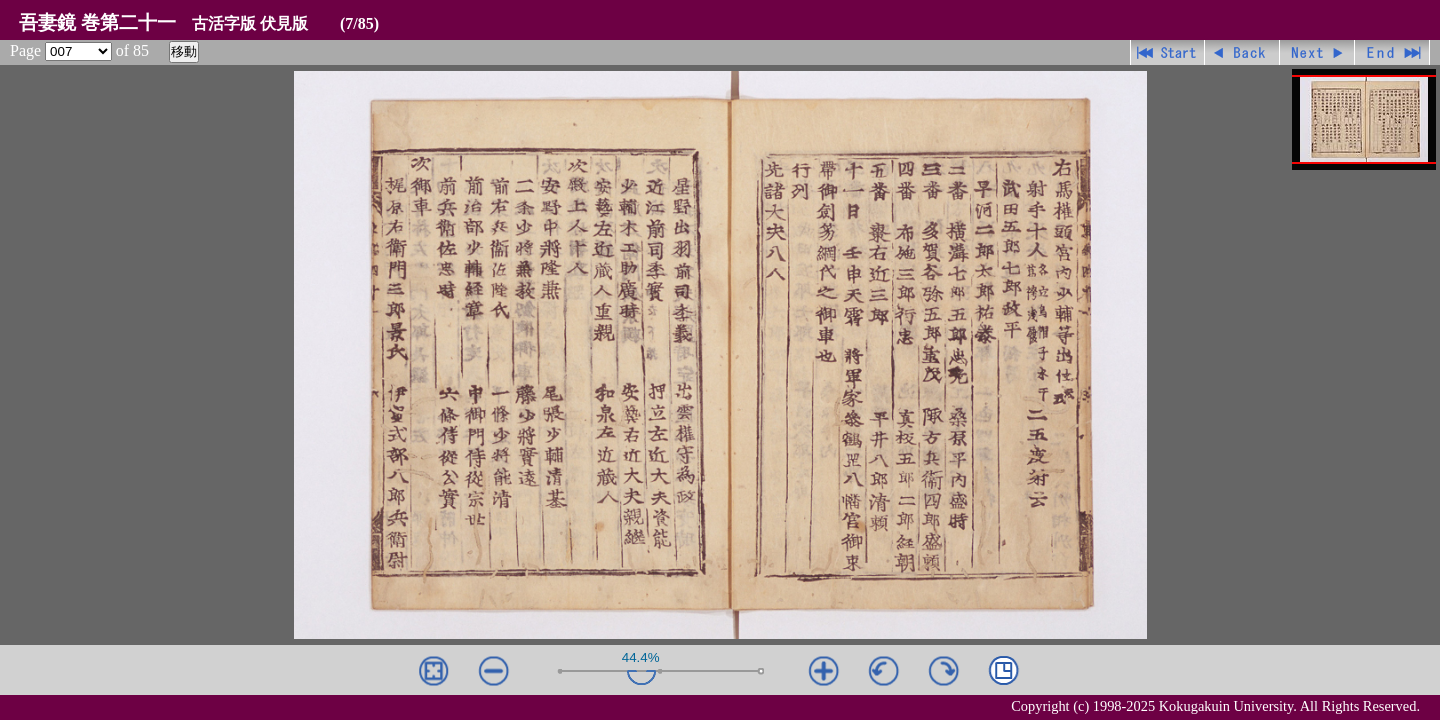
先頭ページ (1167, 52)
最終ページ (1392, 52)
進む (1317, 52)
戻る (1242, 52)
